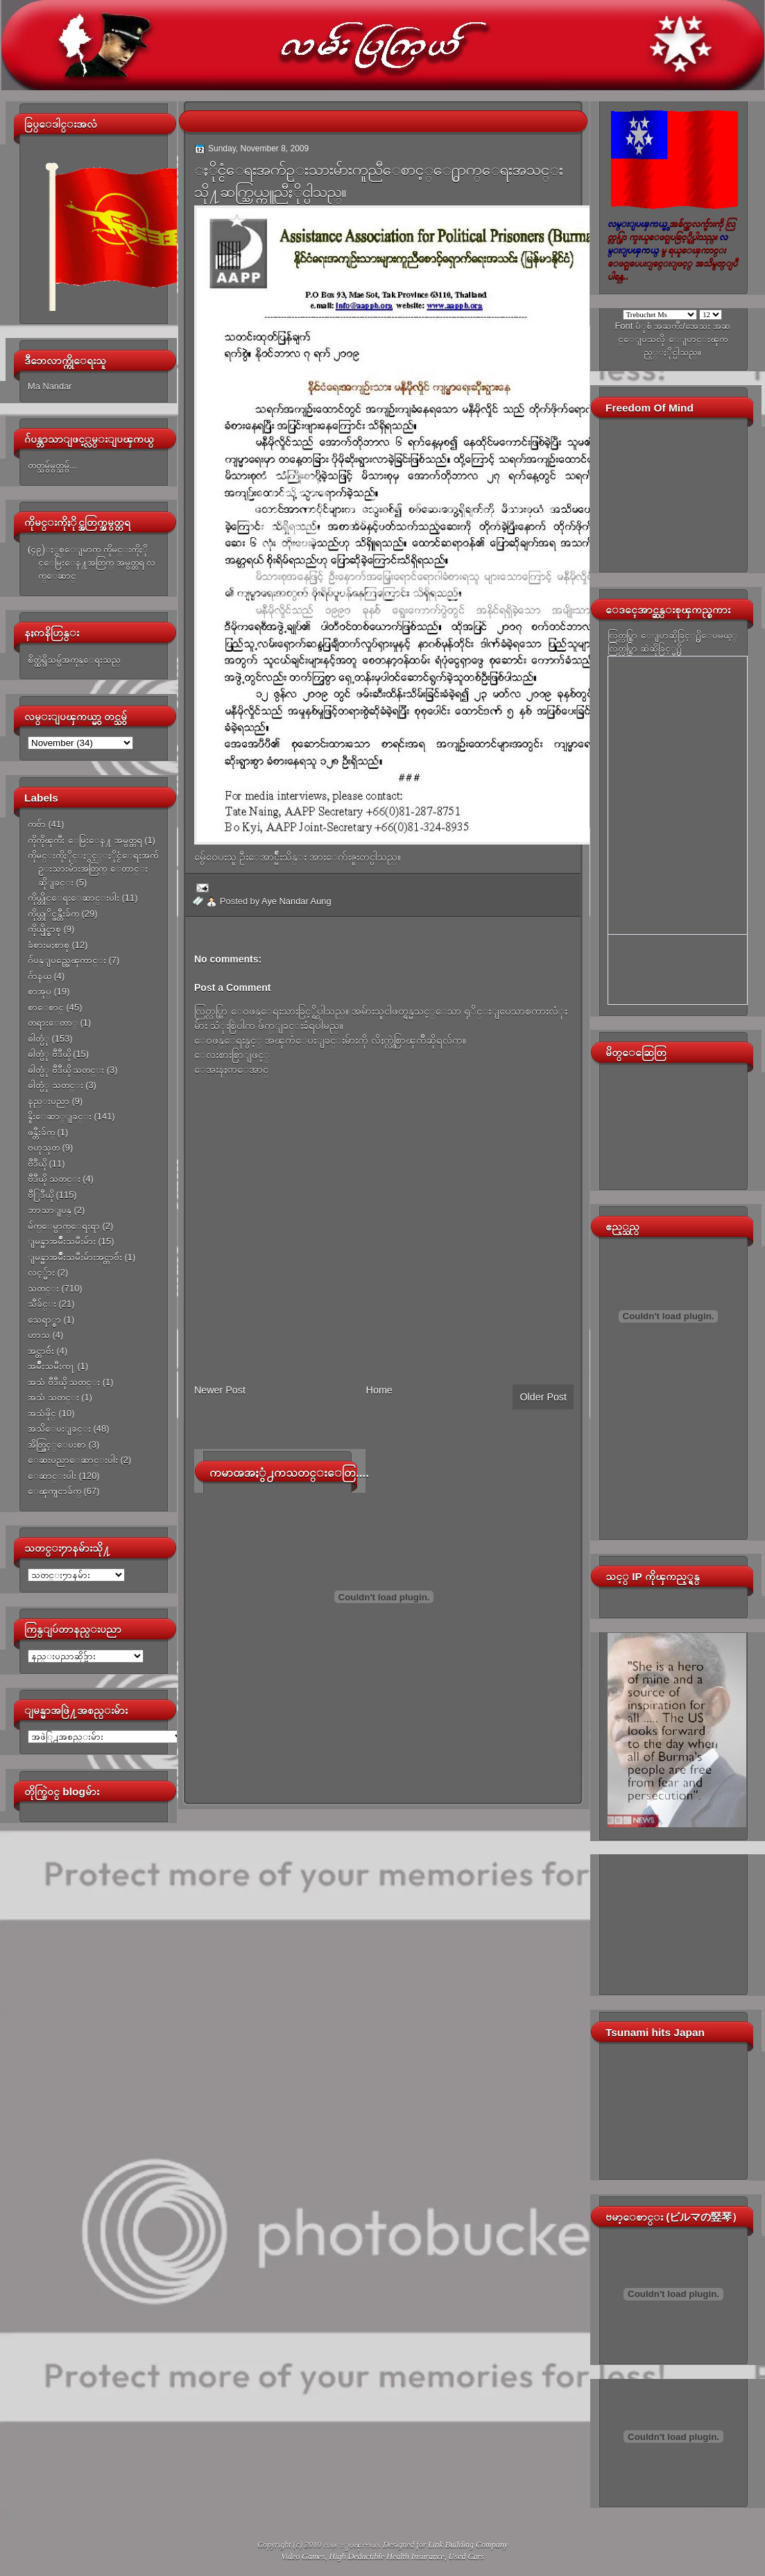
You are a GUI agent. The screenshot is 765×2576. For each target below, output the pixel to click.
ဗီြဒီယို (40, 1194)
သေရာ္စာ (44, 1319)
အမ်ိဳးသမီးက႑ (51, 1366)
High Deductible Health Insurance (387, 2556)
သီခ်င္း (42, 1303)
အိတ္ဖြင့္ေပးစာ (57, 1444)
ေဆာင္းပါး (52, 1476)
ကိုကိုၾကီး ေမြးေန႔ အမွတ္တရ (85, 840)
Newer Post (220, 1390)
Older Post (543, 1397)
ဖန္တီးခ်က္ (41, 1132)
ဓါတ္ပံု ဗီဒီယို (49, 1054)
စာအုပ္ (39, 991)
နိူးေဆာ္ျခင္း (60, 1116)
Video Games (303, 2556)
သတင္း (43, 1288)
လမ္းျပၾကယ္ (351, 2545)
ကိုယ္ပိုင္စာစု (44, 929)
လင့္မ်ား (41, 1272)
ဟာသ (39, 1335)
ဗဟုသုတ (44, 1147)
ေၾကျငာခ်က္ (54, 1491)
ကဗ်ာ (37, 824)
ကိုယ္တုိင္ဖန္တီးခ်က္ (53, 913)
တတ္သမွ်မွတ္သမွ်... (52, 465)
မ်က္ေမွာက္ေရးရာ (64, 1226)
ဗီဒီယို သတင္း (54, 1178)
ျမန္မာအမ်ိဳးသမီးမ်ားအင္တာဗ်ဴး (75, 1257)
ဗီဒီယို (37, 1163)
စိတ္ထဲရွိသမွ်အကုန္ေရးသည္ (74, 659)
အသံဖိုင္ (42, 1413)
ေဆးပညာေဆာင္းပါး (73, 1460)
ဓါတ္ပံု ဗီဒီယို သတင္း (66, 1070)
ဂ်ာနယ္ (39, 976)
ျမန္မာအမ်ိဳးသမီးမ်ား (62, 1241)
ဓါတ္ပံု (38, 1038)
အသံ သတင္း (53, 1397)
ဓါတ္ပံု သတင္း (55, 1085)
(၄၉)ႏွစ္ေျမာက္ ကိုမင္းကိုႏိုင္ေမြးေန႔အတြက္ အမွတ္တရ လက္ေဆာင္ (91, 563)
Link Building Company (468, 2545)
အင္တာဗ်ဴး (41, 1351)
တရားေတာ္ (53, 1022)
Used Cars (466, 2556)
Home (379, 1390)
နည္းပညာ (48, 1101)
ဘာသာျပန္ (49, 1210)
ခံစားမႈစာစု (48, 945)
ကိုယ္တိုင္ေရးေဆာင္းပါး (73, 897)
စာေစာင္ (46, 1007)
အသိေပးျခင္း (59, 1428)
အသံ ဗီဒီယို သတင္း (64, 1382)
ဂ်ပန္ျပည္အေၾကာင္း (67, 960)
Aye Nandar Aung (296, 901)
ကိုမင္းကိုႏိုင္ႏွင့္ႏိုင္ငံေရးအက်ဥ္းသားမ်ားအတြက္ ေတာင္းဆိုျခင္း (93, 869)
